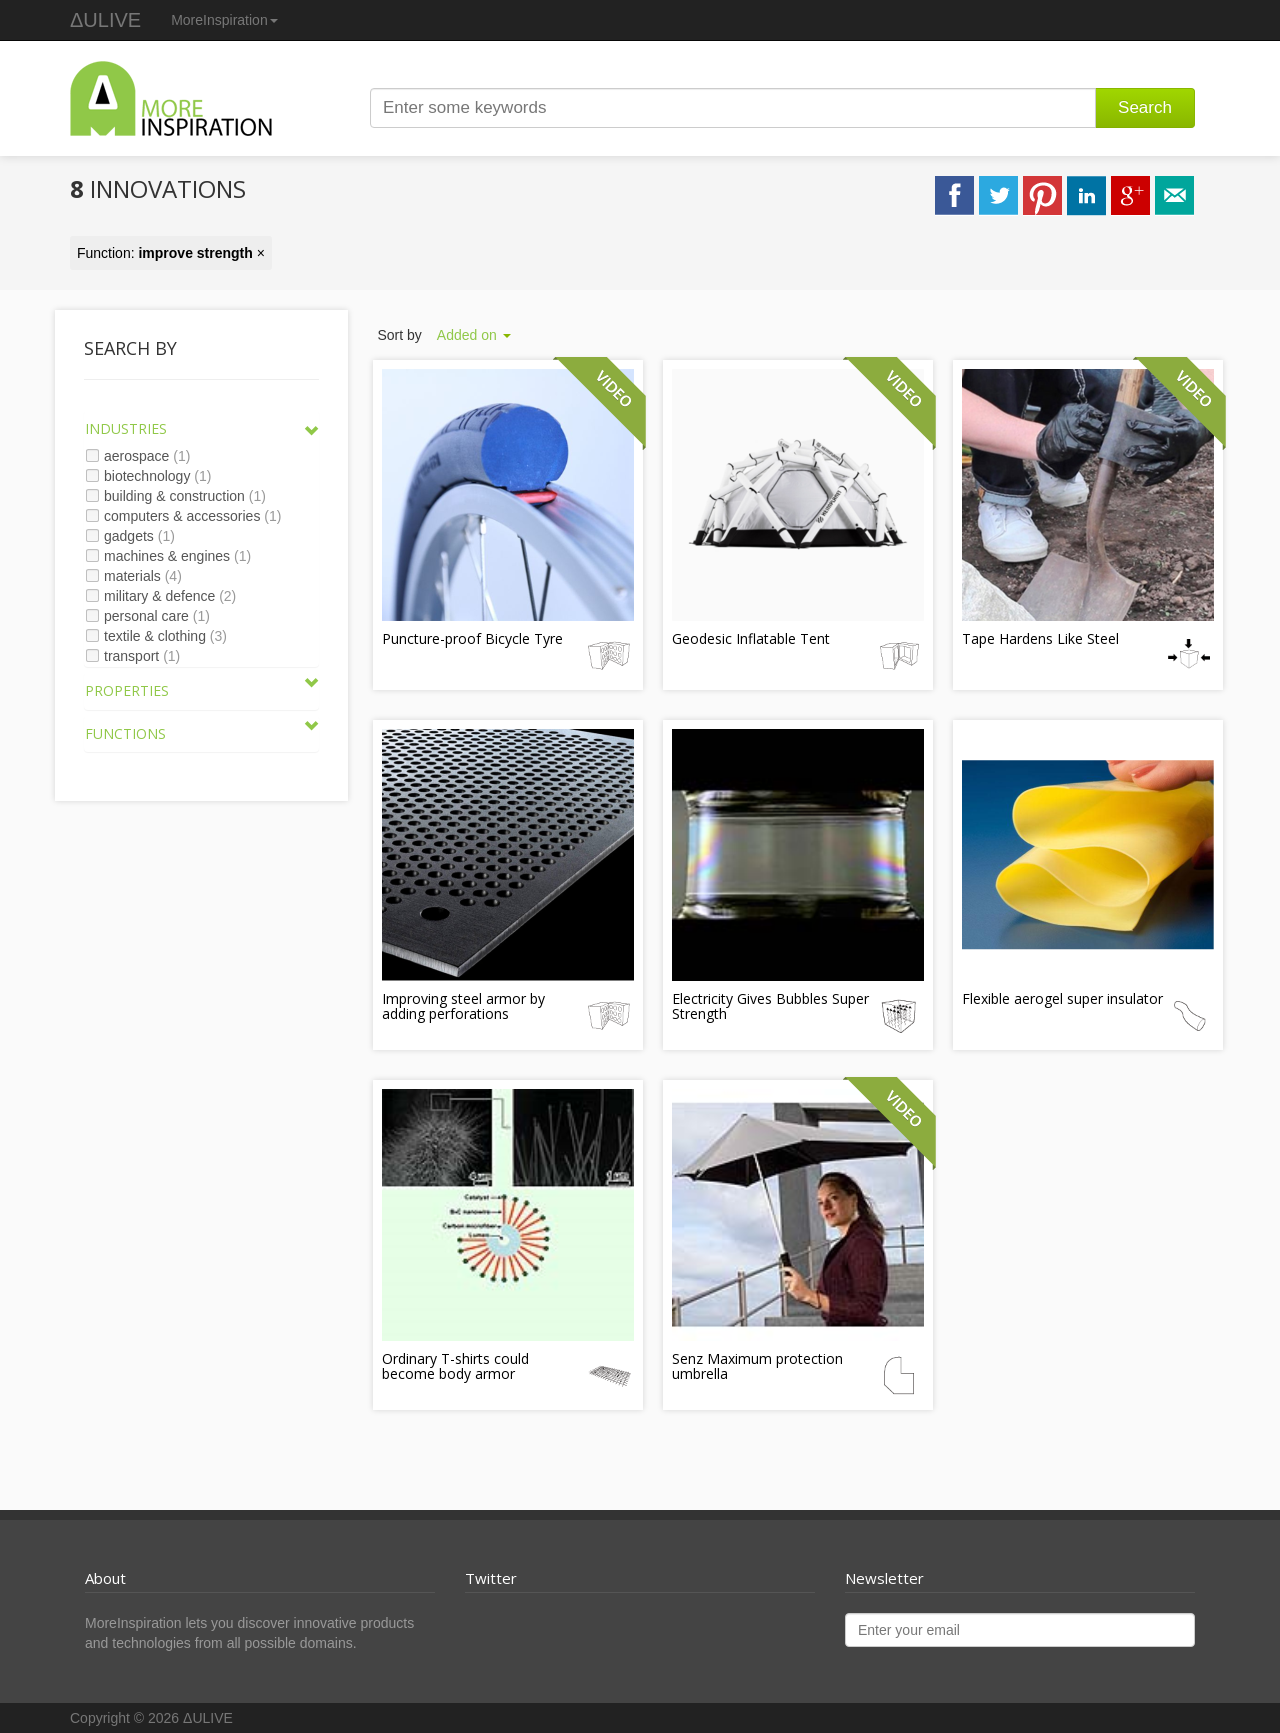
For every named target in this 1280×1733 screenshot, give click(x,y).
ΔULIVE (105, 20)
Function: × (171, 253)
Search (1145, 107)
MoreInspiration (224, 20)
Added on (474, 335)
